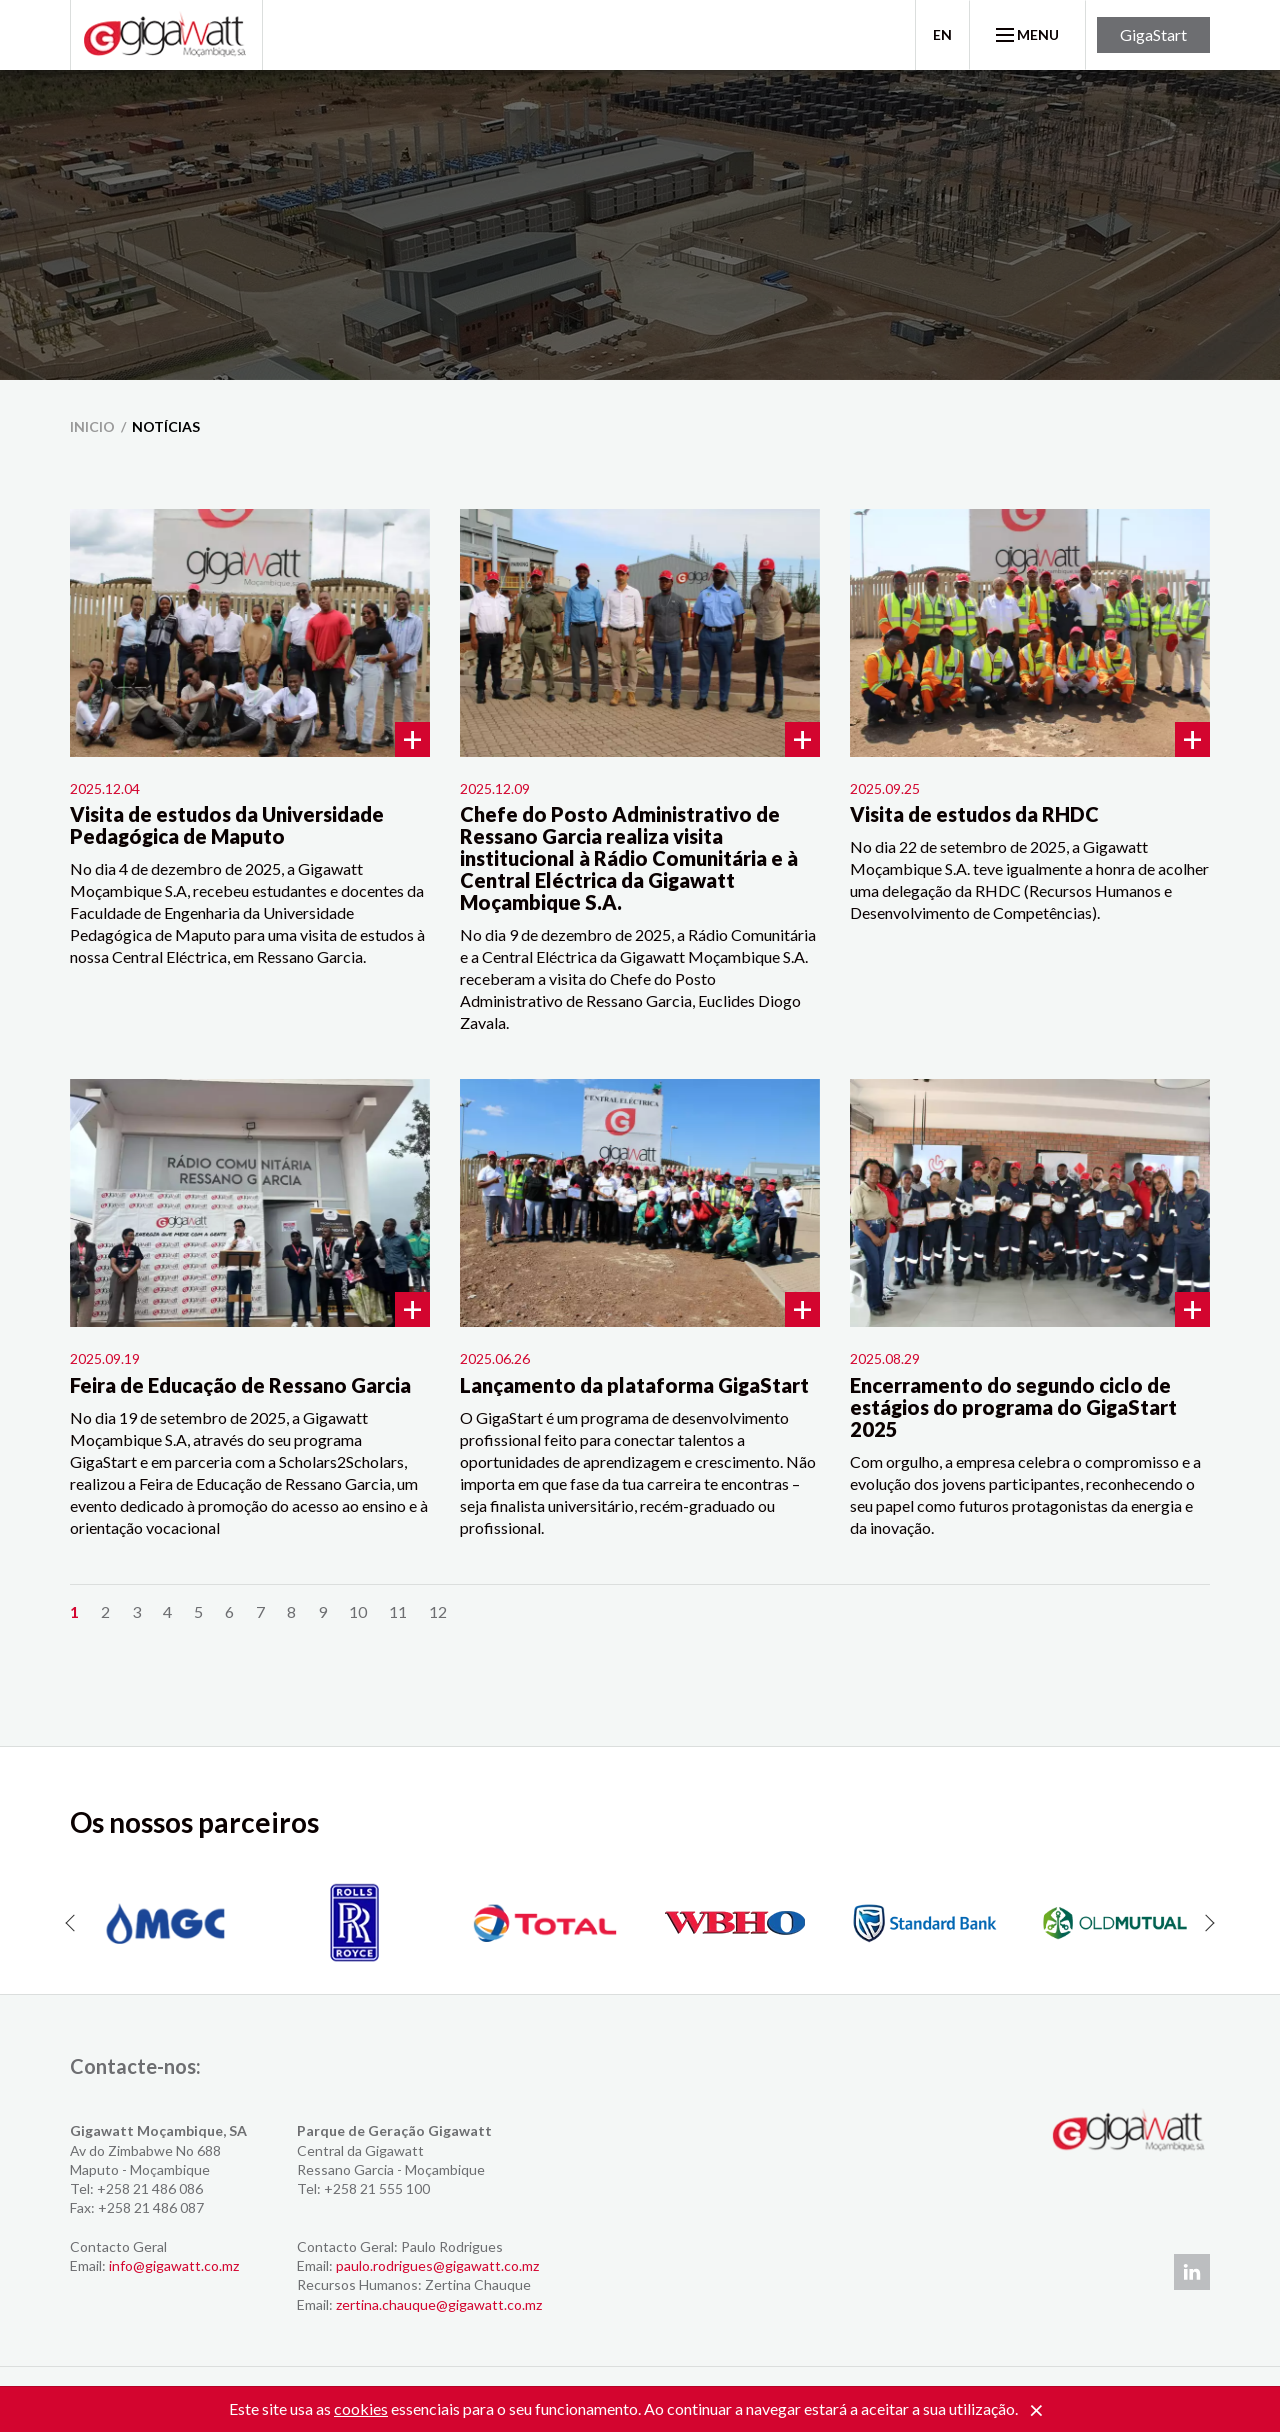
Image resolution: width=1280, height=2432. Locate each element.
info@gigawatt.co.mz (174, 2265)
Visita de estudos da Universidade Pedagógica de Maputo (227, 825)
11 (398, 1611)
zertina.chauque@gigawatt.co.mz (439, 2304)
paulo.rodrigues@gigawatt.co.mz (437, 2265)
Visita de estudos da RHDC (974, 814)
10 (358, 1611)
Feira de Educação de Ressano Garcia (240, 1385)
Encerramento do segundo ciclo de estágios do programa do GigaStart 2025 (1013, 1407)
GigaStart (1153, 34)
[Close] (1036, 2411)
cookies (361, 2408)
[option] (165, 1923)
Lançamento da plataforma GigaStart (634, 1385)
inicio (92, 426)
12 (438, 1611)
